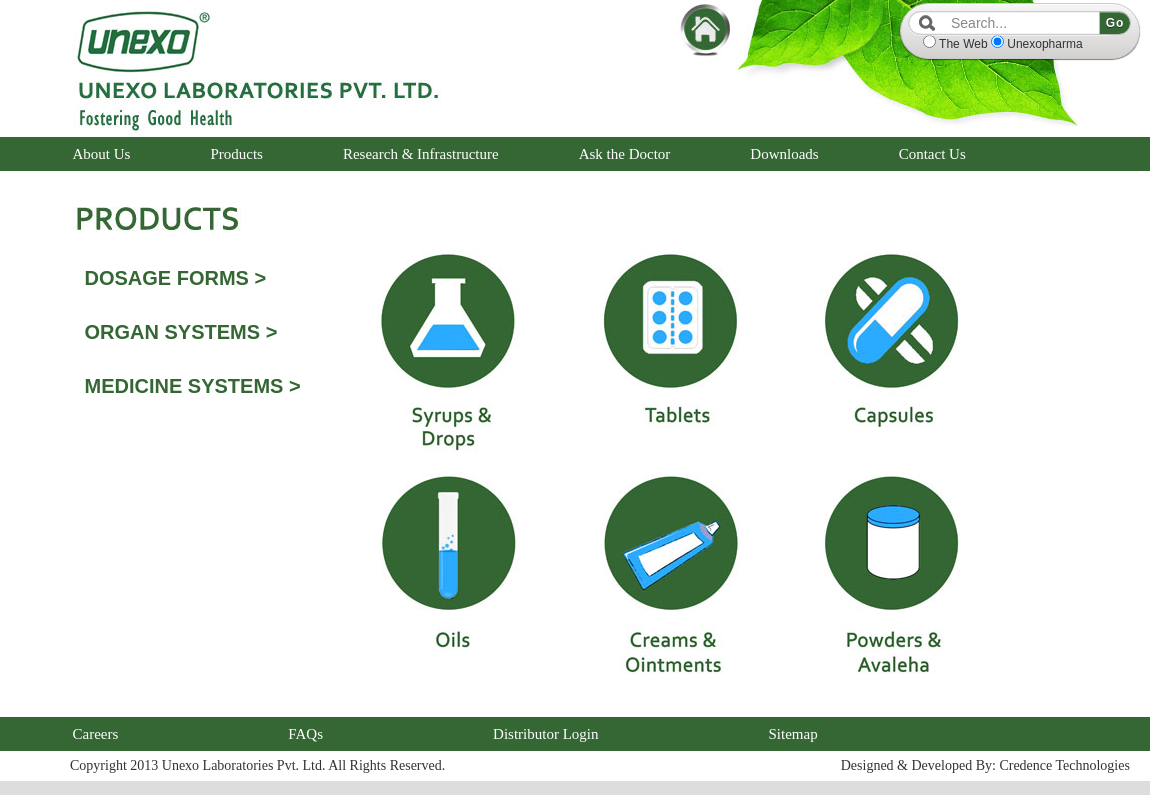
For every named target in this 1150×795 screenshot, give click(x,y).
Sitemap (792, 734)
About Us (102, 154)
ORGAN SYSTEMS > (181, 332)
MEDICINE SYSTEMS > (193, 386)
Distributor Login (545, 734)
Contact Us (932, 154)
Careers (96, 734)
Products (236, 154)
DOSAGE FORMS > (176, 278)
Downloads (784, 154)
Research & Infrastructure (421, 154)
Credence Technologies (1064, 765)
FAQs (305, 734)
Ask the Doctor (625, 154)
